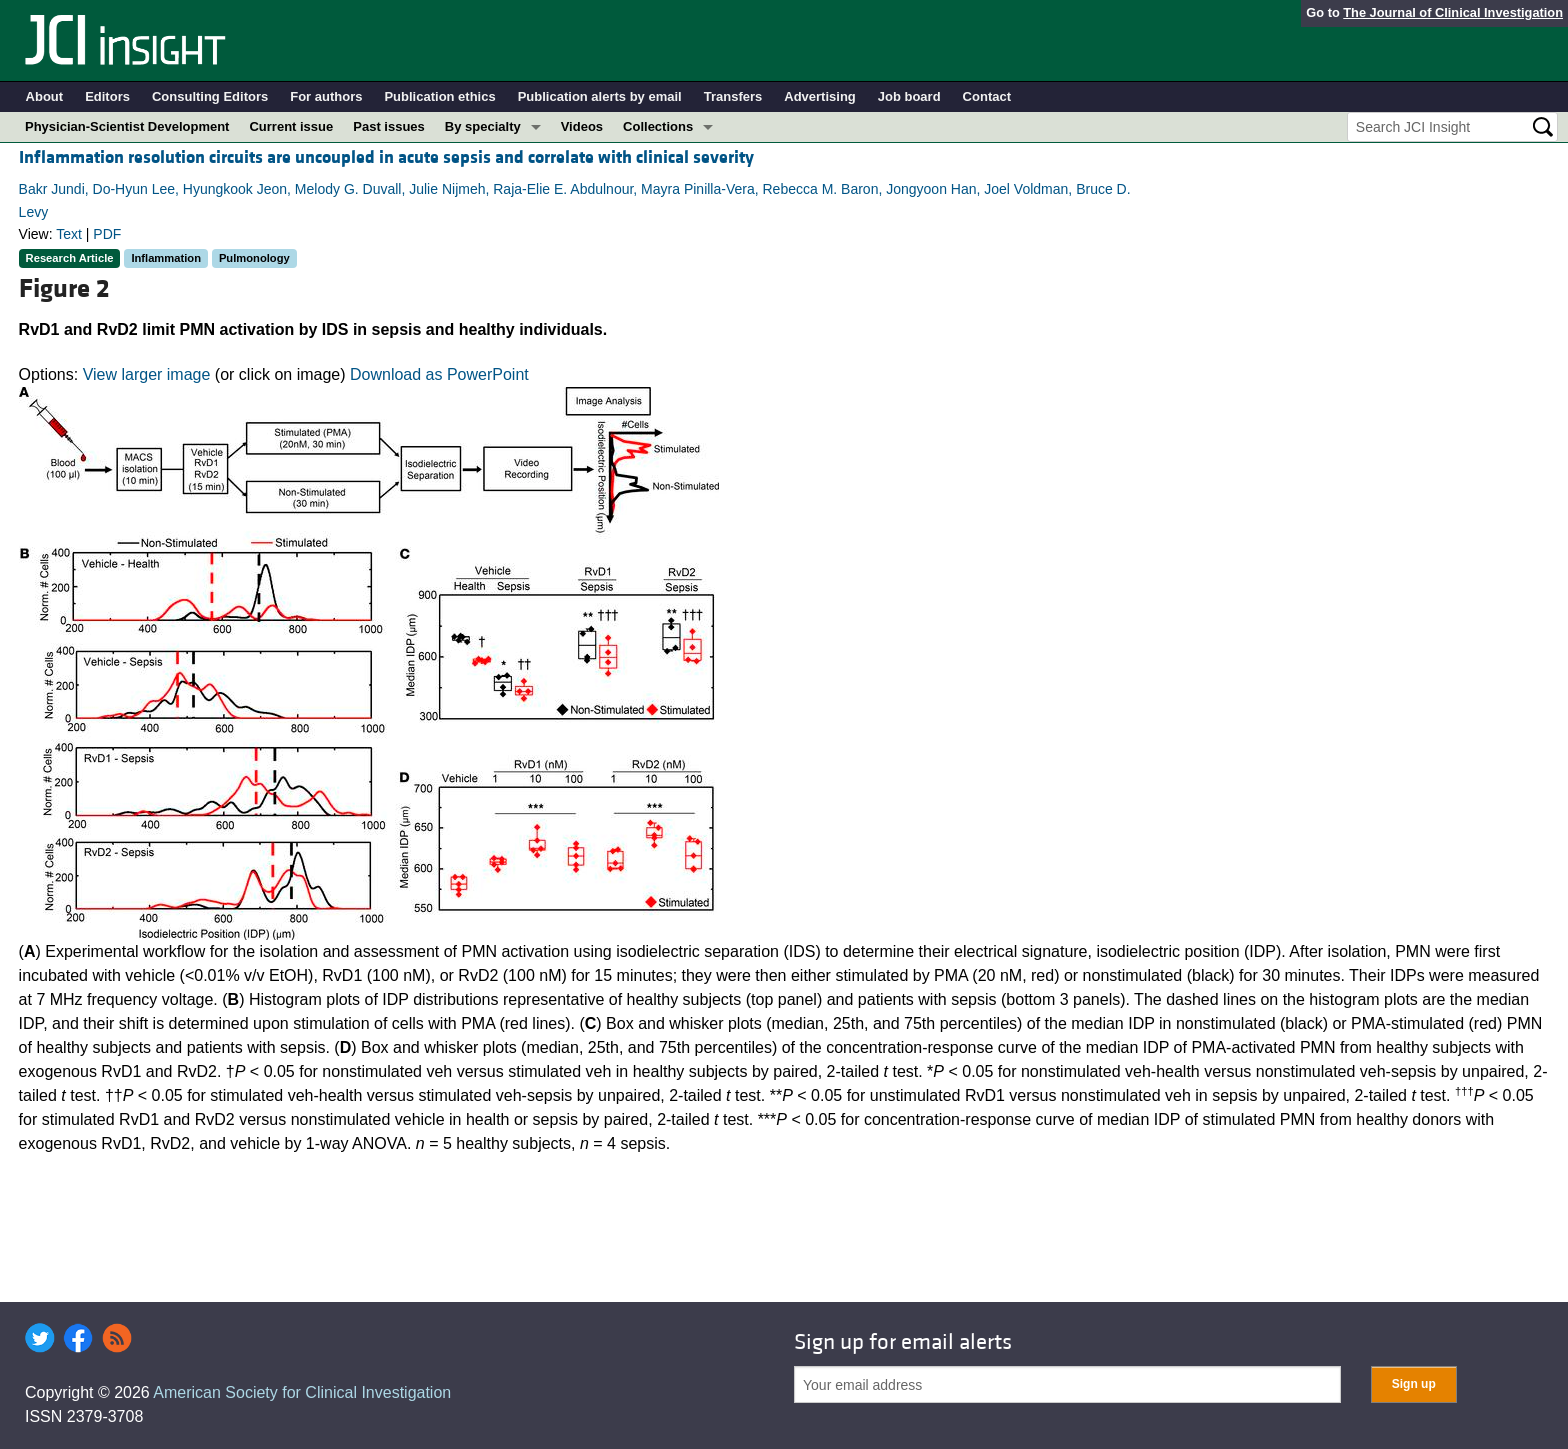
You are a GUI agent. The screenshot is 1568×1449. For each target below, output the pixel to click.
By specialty (483, 126)
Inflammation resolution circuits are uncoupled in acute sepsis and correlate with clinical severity (386, 157)
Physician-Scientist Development (127, 126)
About (45, 96)
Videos (582, 126)
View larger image (147, 374)
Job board (909, 96)
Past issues (389, 126)
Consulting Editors (210, 96)
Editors (107, 96)
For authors (326, 96)
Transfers (733, 96)
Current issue (291, 126)
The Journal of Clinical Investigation (1453, 12)
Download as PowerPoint (439, 374)
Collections (658, 126)
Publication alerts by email (600, 96)
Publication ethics (439, 96)
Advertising (820, 96)
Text (69, 234)
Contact (987, 96)
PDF (107, 234)
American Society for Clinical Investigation (302, 1392)
